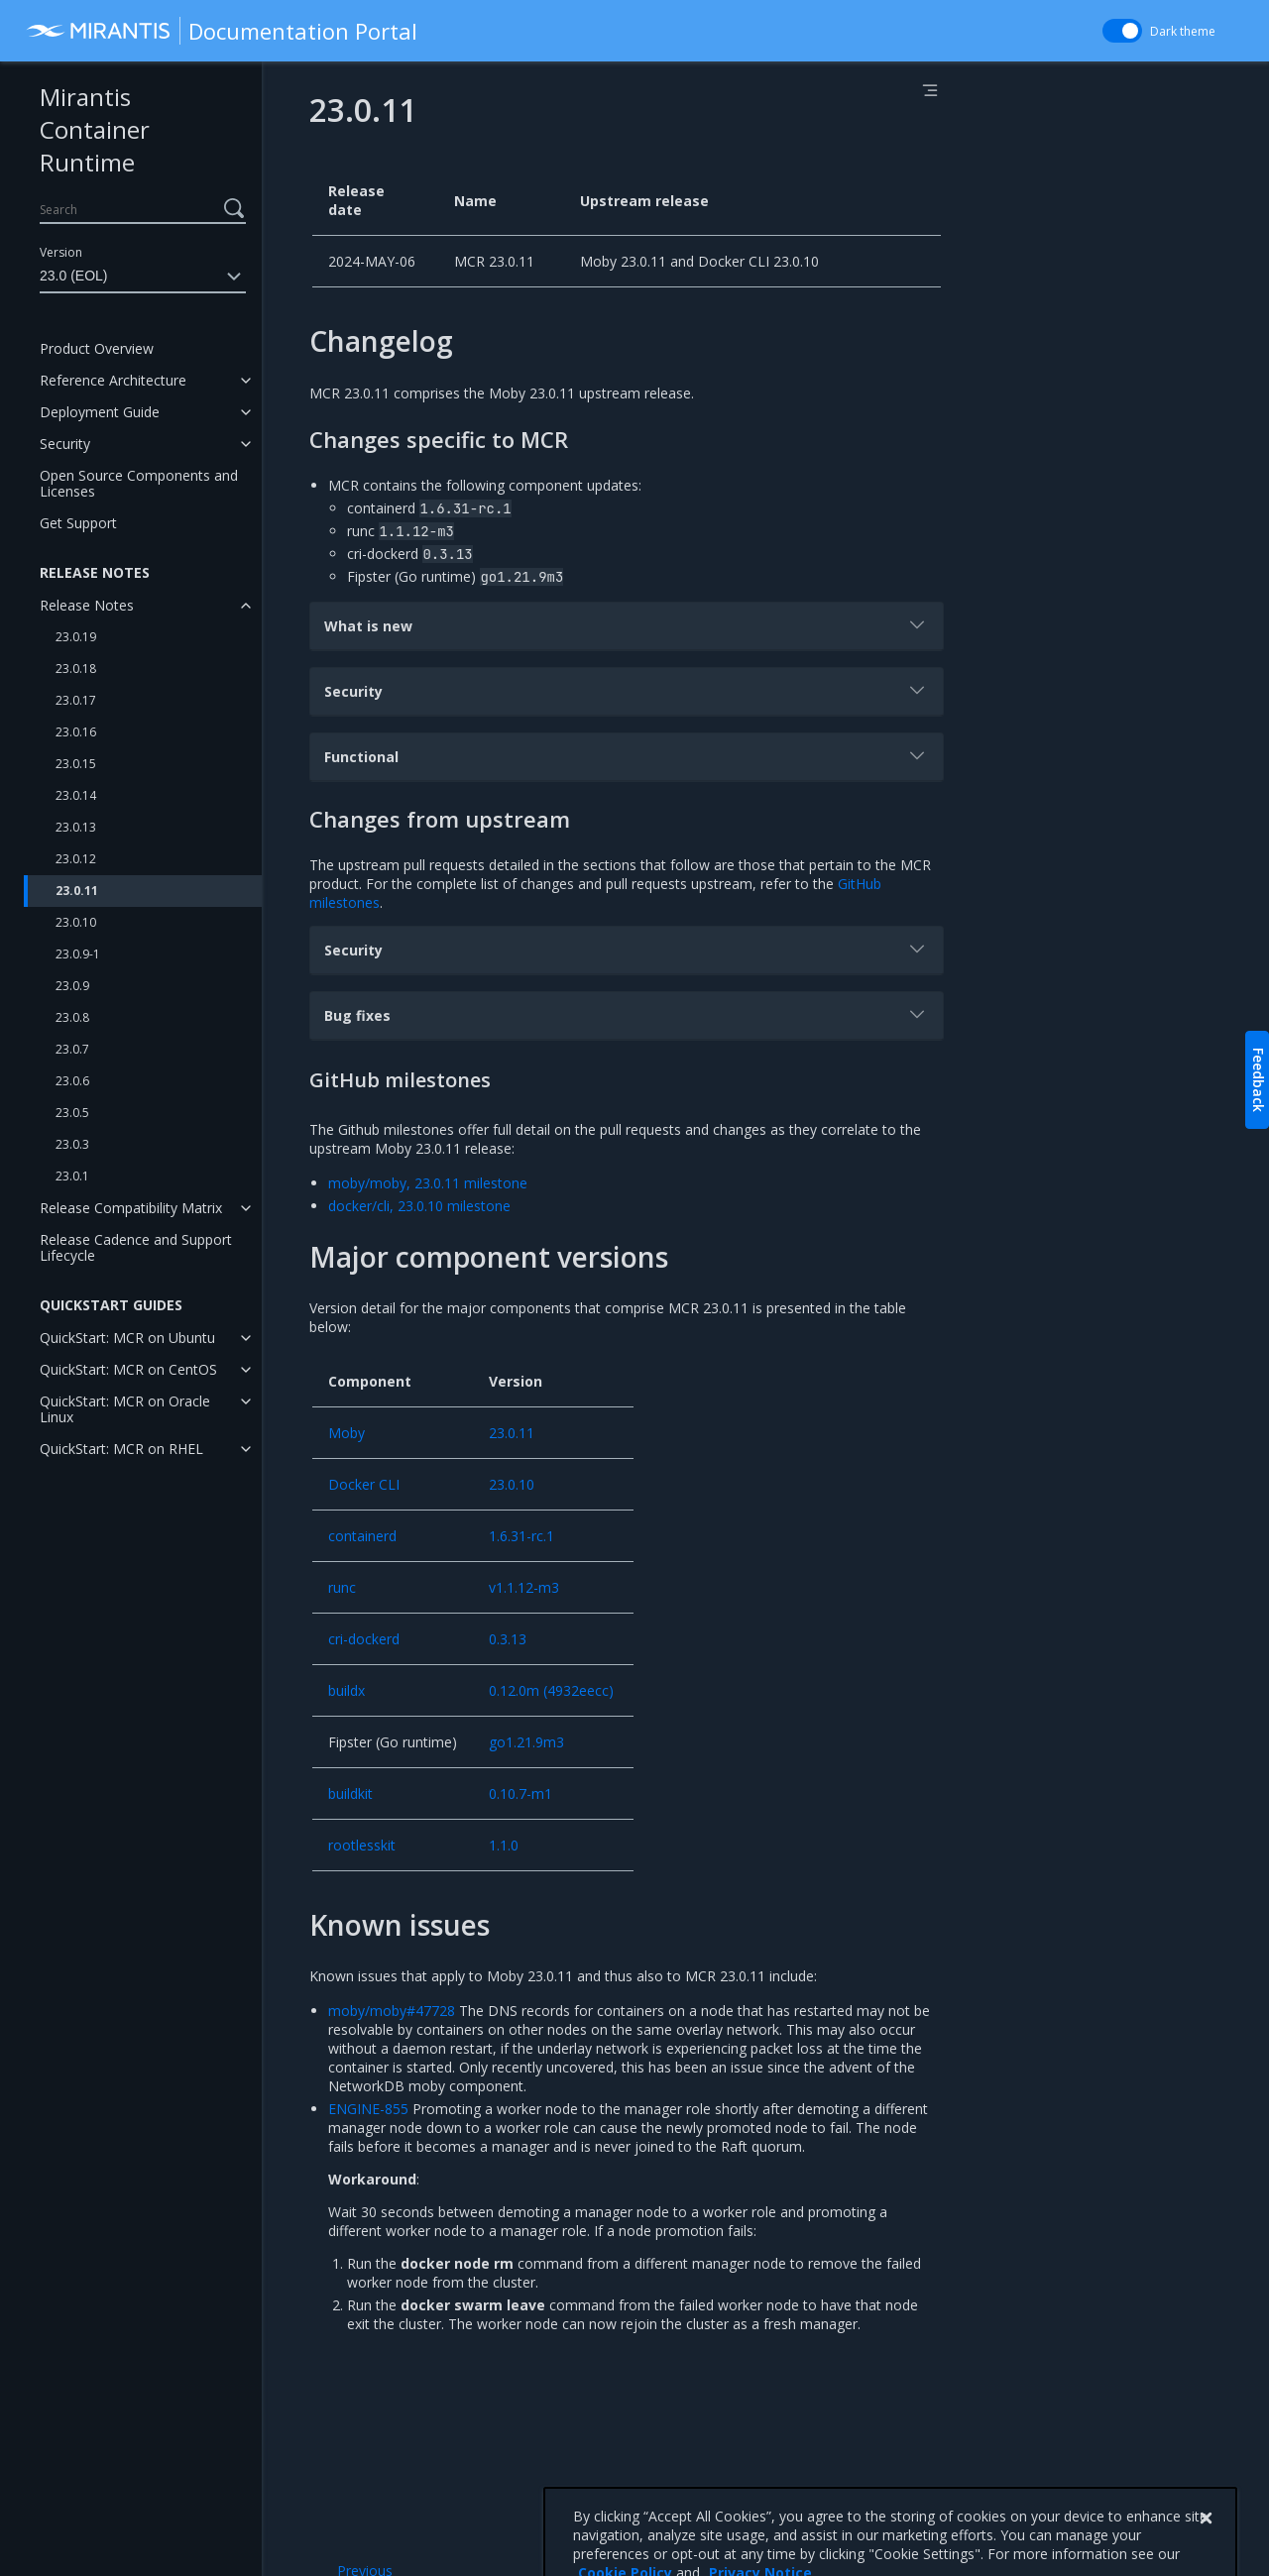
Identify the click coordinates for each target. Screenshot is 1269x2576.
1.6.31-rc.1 (521, 1535)
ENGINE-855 (368, 2108)
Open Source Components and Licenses (139, 483)
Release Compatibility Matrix (131, 1207)
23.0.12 (76, 858)
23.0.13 (76, 827)
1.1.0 (504, 1845)
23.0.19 (76, 636)
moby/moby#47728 (391, 2010)
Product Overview (97, 348)
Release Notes (87, 605)
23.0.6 (72, 1080)
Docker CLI (364, 1484)
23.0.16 (76, 732)
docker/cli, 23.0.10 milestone (419, 1205)
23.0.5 (72, 1112)
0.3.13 (507, 1638)
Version (61, 252)
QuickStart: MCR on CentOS (128, 1369)
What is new (626, 624)
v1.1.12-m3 (524, 1587)
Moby (346, 1432)
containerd (362, 1535)
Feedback (1258, 1080)
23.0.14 (76, 795)
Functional (626, 755)
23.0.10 (76, 922)
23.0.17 (76, 700)
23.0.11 (77, 890)
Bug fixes (626, 1014)
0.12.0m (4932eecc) (551, 1690)
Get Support (78, 522)
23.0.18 (76, 668)
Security (65, 443)
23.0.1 (72, 1176)
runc (342, 1587)
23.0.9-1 (78, 954)
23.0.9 (72, 985)
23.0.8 (72, 1017)
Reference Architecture (113, 380)
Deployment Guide (100, 411)
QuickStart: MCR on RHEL (121, 1448)
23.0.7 (72, 1049)
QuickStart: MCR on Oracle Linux (125, 1409)
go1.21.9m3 (526, 1742)
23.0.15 (76, 763)
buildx (346, 1690)
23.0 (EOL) (143, 276)
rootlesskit (362, 1845)
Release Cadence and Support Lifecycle (136, 1247)
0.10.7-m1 (520, 1793)
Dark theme (1182, 31)
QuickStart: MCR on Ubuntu (127, 1337)
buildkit (350, 1793)
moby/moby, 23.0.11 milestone (427, 1183)
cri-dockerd (364, 1638)
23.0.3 (72, 1144)
